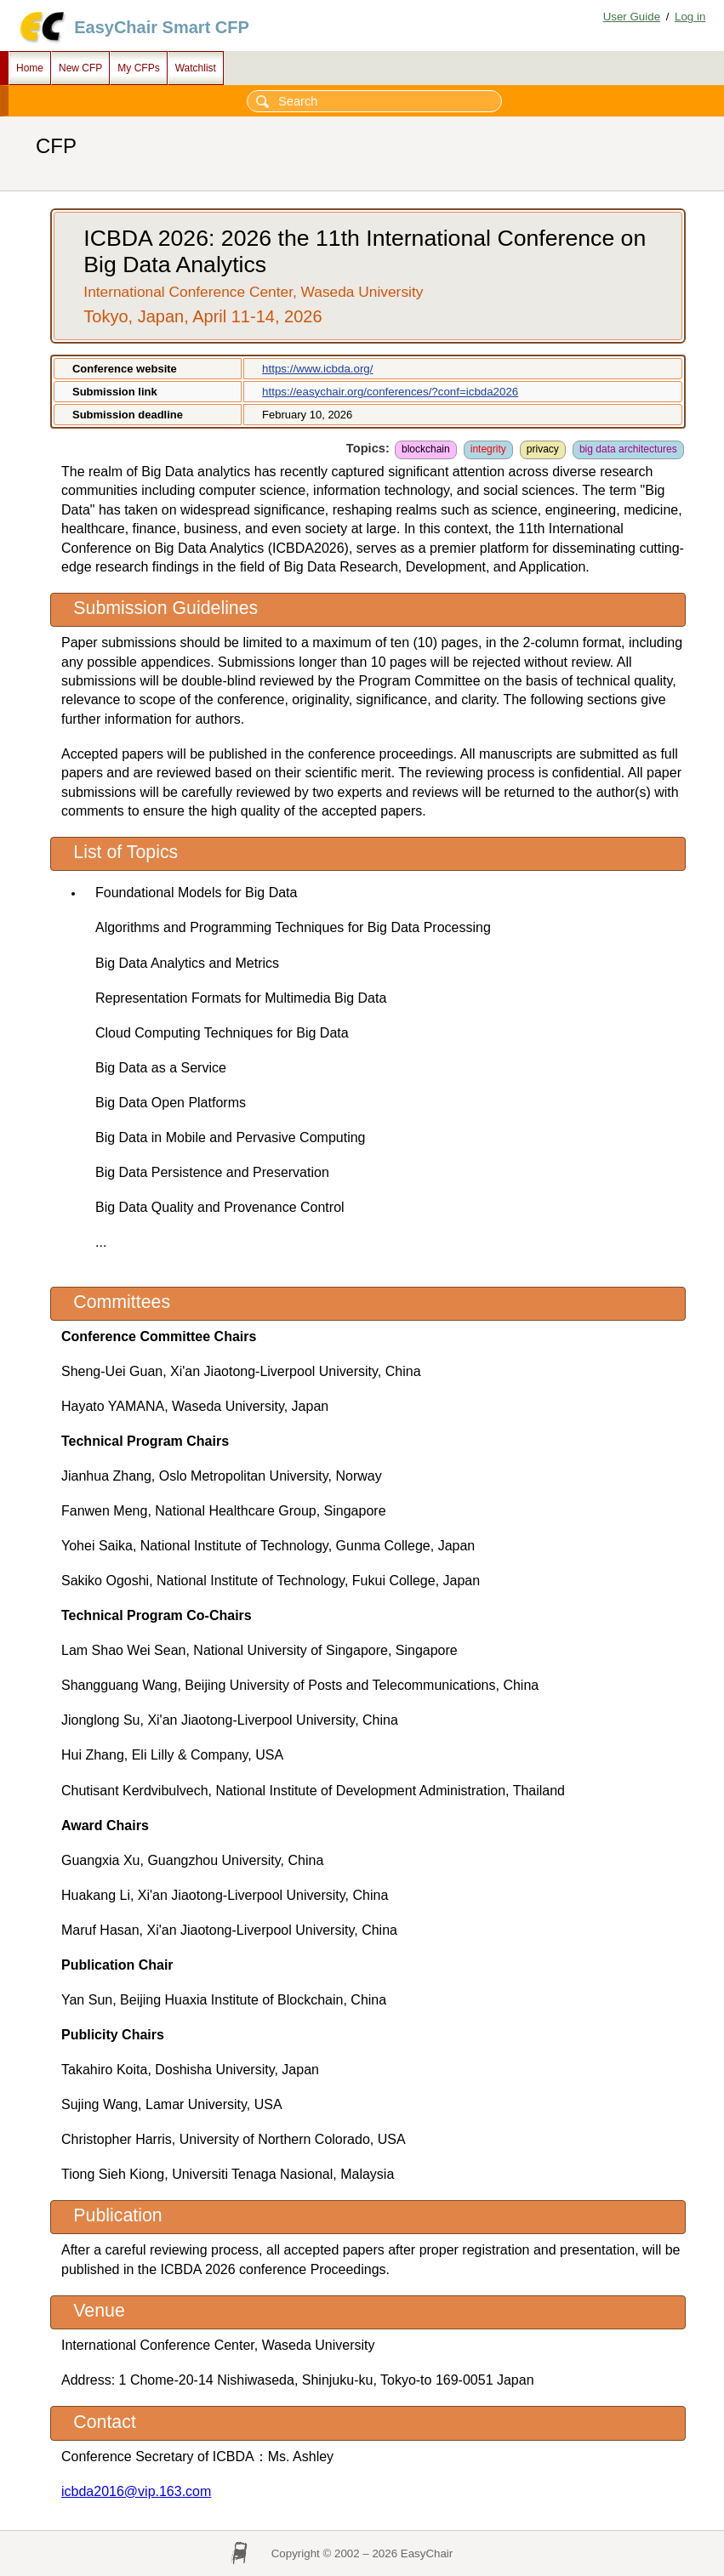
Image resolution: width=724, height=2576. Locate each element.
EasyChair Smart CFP (161, 27)
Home (29, 68)
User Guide (631, 16)
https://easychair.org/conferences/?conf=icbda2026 (390, 391)
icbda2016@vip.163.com (136, 2491)
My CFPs (138, 68)
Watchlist (195, 68)
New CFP (80, 68)
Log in (690, 16)
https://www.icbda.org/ (317, 368)
